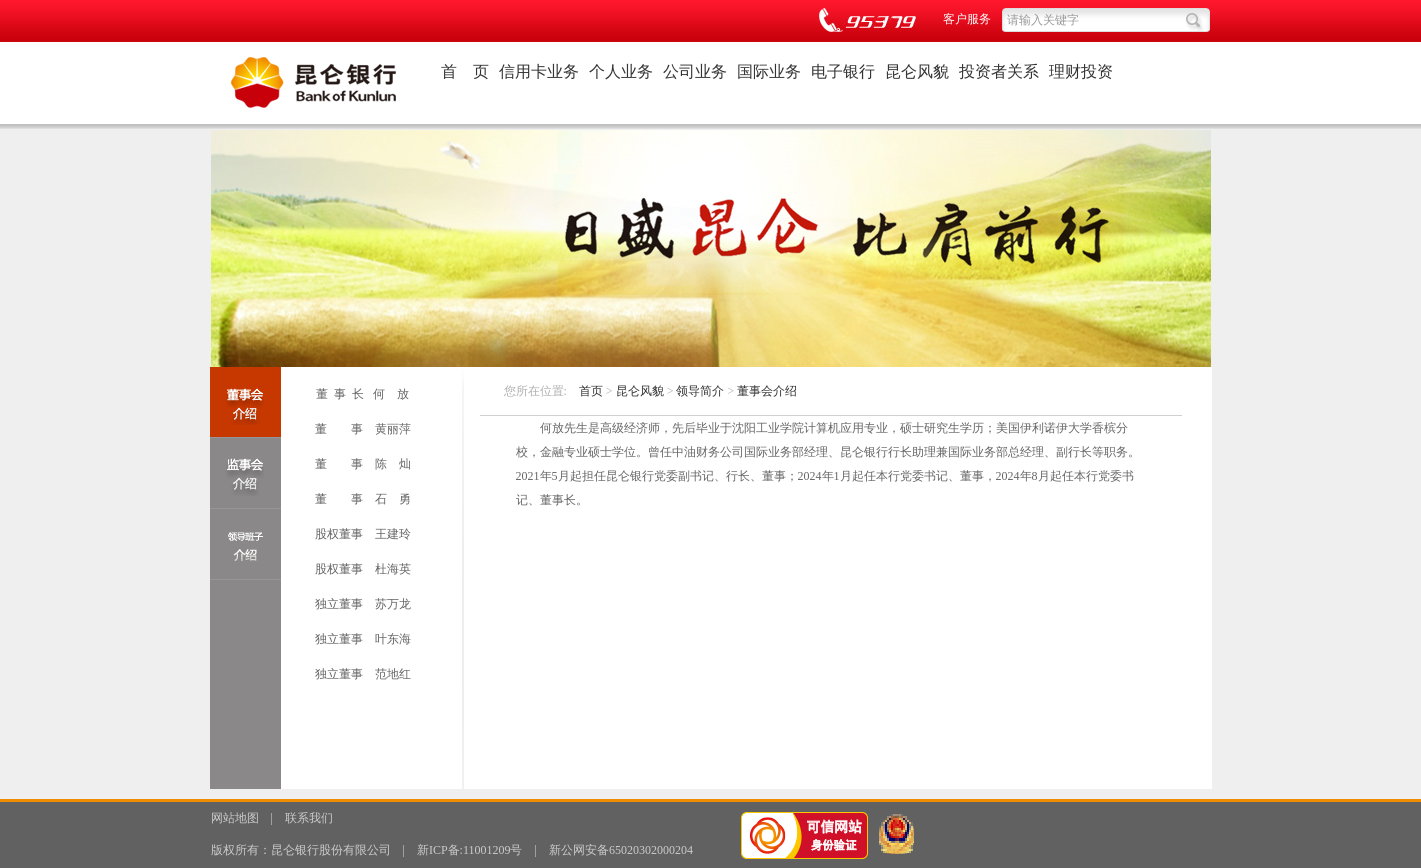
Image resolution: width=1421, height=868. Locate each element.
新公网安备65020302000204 (621, 850)
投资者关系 (999, 71)
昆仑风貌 (917, 71)
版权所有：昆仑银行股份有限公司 (301, 850)
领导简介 (700, 391)
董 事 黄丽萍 (363, 429)
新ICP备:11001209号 (470, 850)
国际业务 (769, 71)
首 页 (465, 71)
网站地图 (235, 818)
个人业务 (621, 71)
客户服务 (967, 19)
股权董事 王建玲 (363, 534)
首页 (591, 391)
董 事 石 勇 (363, 499)
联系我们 (309, 818)
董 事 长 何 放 (362, 394)
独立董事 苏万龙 (363, 604)
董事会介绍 (767, 391)
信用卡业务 (539, 71)
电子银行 (843, 71)
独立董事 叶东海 (363, 639)
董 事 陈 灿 (363, 464)
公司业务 (695, 71)
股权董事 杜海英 (363, 569)
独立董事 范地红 (363, 674)
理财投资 (1081, 71)
